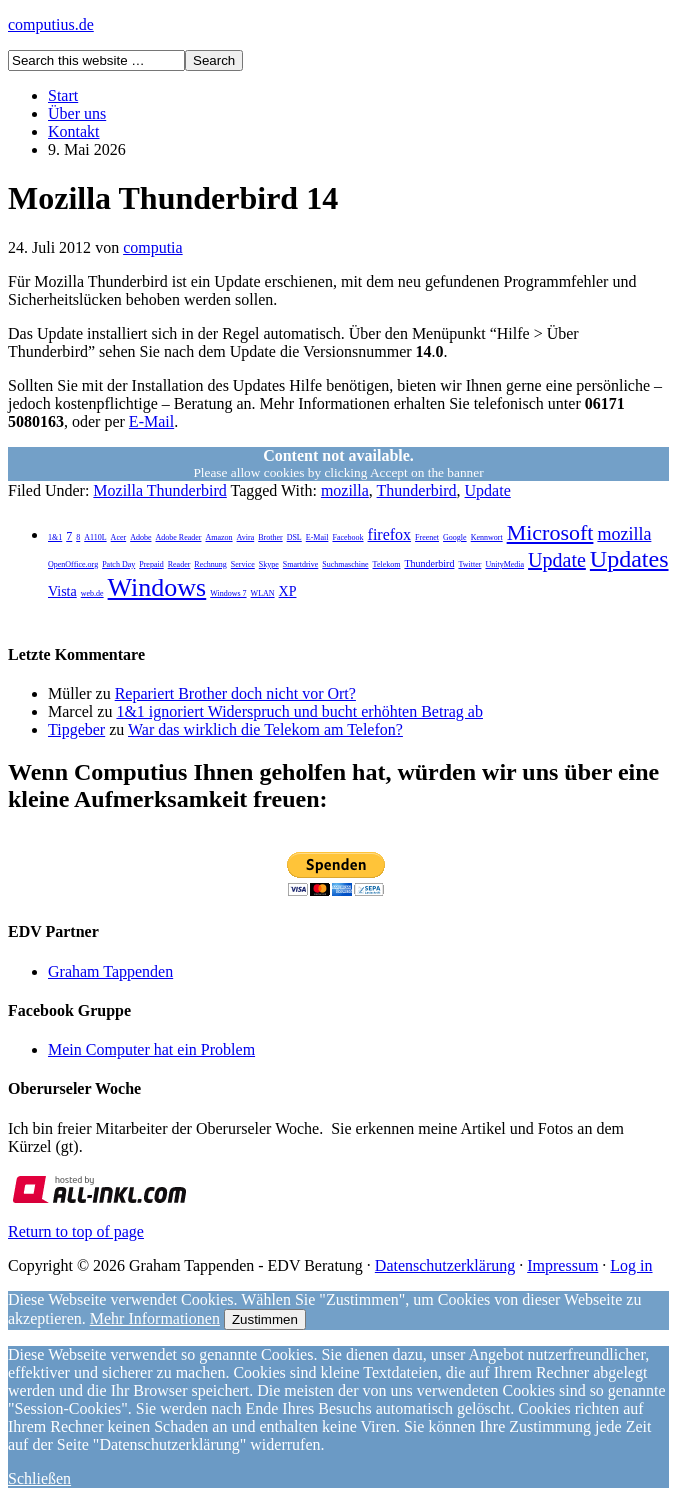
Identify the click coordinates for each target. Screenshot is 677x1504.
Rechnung (210, 564)
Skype (269, 564)
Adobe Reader (178, 537)
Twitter (469, 564)
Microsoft (550, 532)
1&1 (55, 537)
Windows (157, 587)
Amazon (218, 537)
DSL (294, 537)
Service (243, 564)
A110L (95, 537)
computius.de (51, 24)
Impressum (562, 1265)
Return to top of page (76, 1231)
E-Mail (151, 421)
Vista (62, 591)
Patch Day (118, 564)
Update (488, 490)
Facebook (347, 537)
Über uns (77, 113)
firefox (390, 534)
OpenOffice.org (73, 564)
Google (455, 537)
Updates (629, 559)
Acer (119, 537)
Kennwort (487, 537)
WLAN (263, 593)
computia (153, 247)
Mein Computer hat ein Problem (151, 1049)
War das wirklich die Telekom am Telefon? (265, 729)
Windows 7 (228, 593)
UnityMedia (504, 564)
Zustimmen (265, 1319)
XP (288, 591)
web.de (92, 593)
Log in (631, 1265)
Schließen (39, 1478)
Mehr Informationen (155, 1318)
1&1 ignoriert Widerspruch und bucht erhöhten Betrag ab (299, 711)
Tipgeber (76, 729)
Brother (270, 537)
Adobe (140, 537)
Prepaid (151, 564)
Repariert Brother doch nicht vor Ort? (235, 693)
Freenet (427, 537)
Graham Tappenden (110, 971)
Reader (179, 564)
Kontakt (74, 131)
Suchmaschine (345, 564)
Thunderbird (417, 490)
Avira (246, 537)
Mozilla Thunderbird (159, 490)
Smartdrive (301, 564)
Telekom (387, 564)
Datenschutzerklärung (445, 1265)
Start (63, 95)
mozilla (345, 490)
